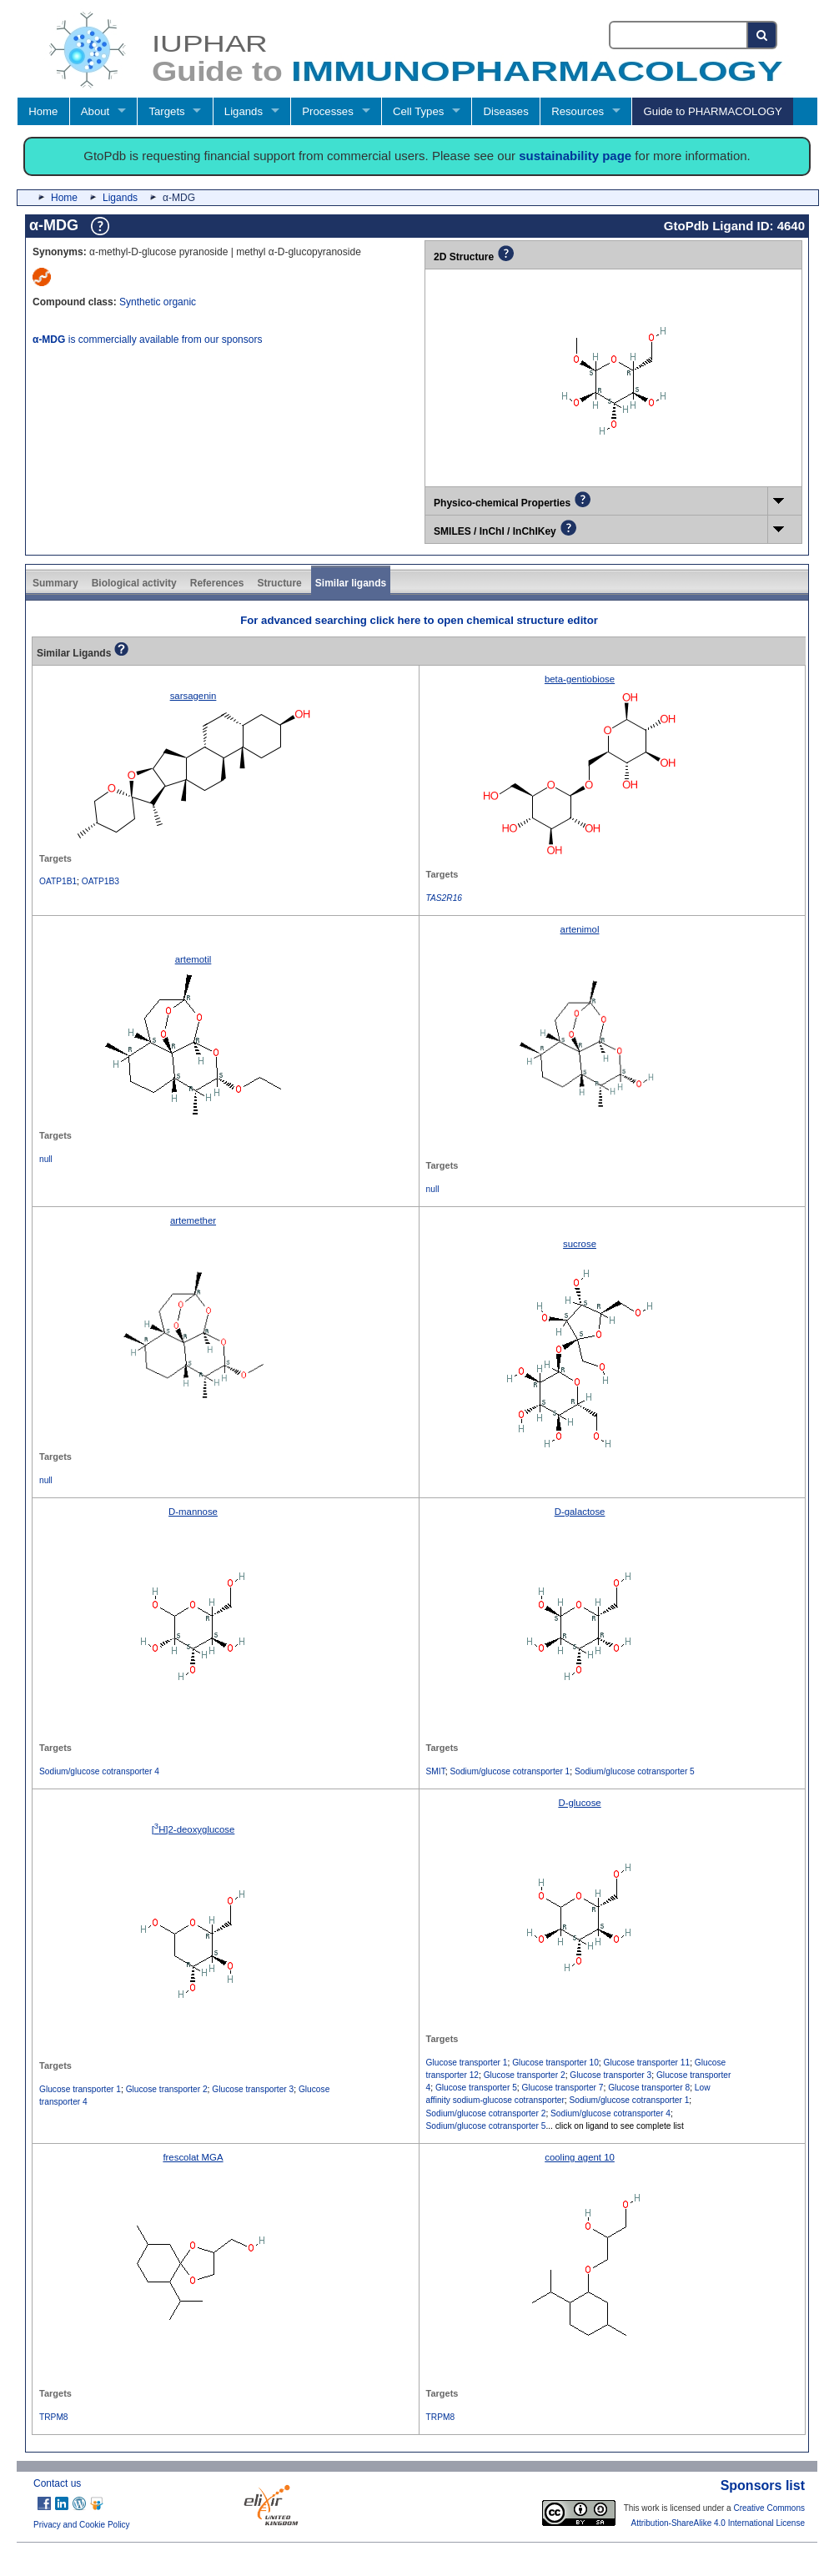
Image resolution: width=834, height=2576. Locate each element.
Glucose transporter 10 (555, 2062)
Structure (279, 583)
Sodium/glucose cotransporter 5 (635, 1771)
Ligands (243, 111)
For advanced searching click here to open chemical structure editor (419, 620)
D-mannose (193, 1512)
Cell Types (418, 111)
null (46, 1159)
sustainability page (575, 155)
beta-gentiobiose (580, 679)
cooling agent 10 (580, 2157)
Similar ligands (350, 583)
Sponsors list (763, 2485)
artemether (193, 1220)
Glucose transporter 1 (80, 2089)
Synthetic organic (157, 302)
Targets (166, 111)
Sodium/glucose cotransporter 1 (510, 1771)
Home (43, 111)
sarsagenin (193, 696)
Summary (55, 583)
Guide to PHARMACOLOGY (712, 111)
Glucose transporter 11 (647, 2062)
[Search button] (762, 35)
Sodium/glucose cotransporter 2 (486, 2113)
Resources (577, 111)
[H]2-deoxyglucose (193, 1829)
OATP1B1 (58, 881)
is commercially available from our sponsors (147, 339)
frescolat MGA (193, 2157)
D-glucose (579, 1803)
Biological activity (134, 583)
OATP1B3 (100, 881)
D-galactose (580, 1512)
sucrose (579, 1244)
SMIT (435, 1771)
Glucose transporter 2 (167, 2089)
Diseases (506, 111)
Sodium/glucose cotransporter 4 (99, 1771)
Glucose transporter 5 (476, 2087)
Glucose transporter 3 (253, 2089)
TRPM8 (53, 2417)
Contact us (57, 2483)
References (217, 583)
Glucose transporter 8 (649, 2087)
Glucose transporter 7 (563, 2087)
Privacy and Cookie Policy (81, 2524)
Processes (328, 111)
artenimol (580, 929)
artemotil (193, 959)
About (95, 111)
